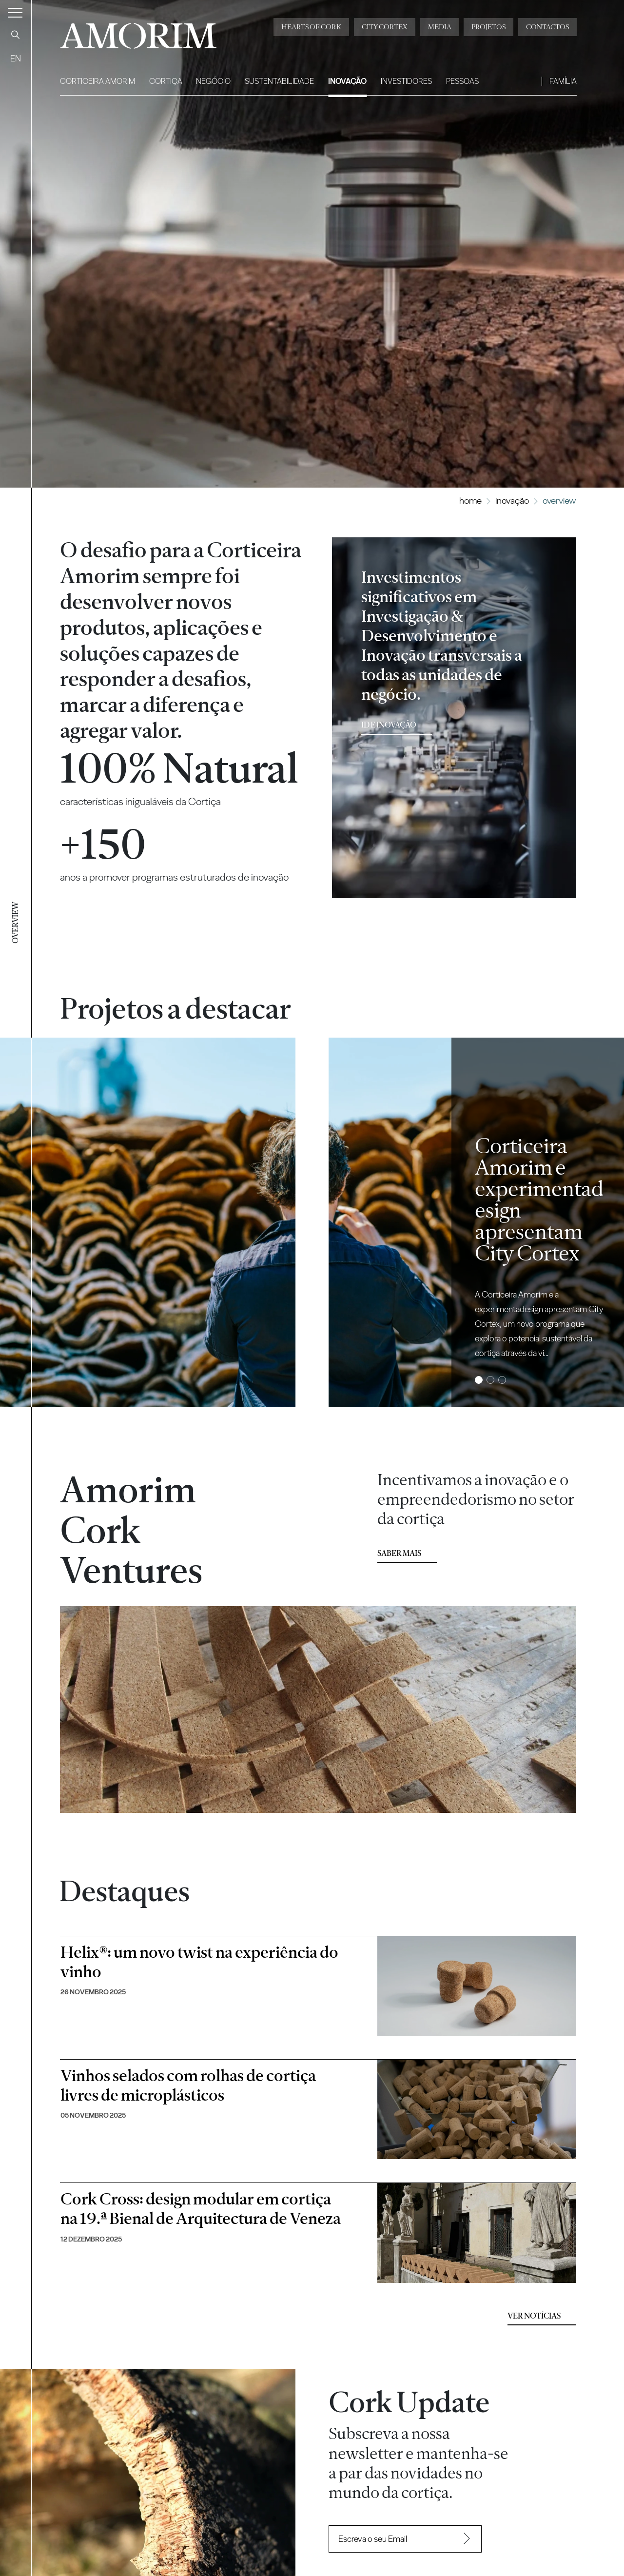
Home (470, 500)
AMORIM (138, 32)
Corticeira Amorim (97, 81)
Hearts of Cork (311, 26)
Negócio (213, 81)
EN (15, 58)
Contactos (547, 26)
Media (439, 26)
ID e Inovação (388, 724)
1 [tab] (479, 1380)
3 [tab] (502, 1379)
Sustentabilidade (279, 81)
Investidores (406, 81)
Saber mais (399, 1553)
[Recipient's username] (391, 2539)
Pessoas (462, 81)
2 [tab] (490, 1379)
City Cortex (385, 26)
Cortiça (165, 81)
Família (563, 81)
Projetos (488, 26)
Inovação (347, 81)
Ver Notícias (534, 2315)
